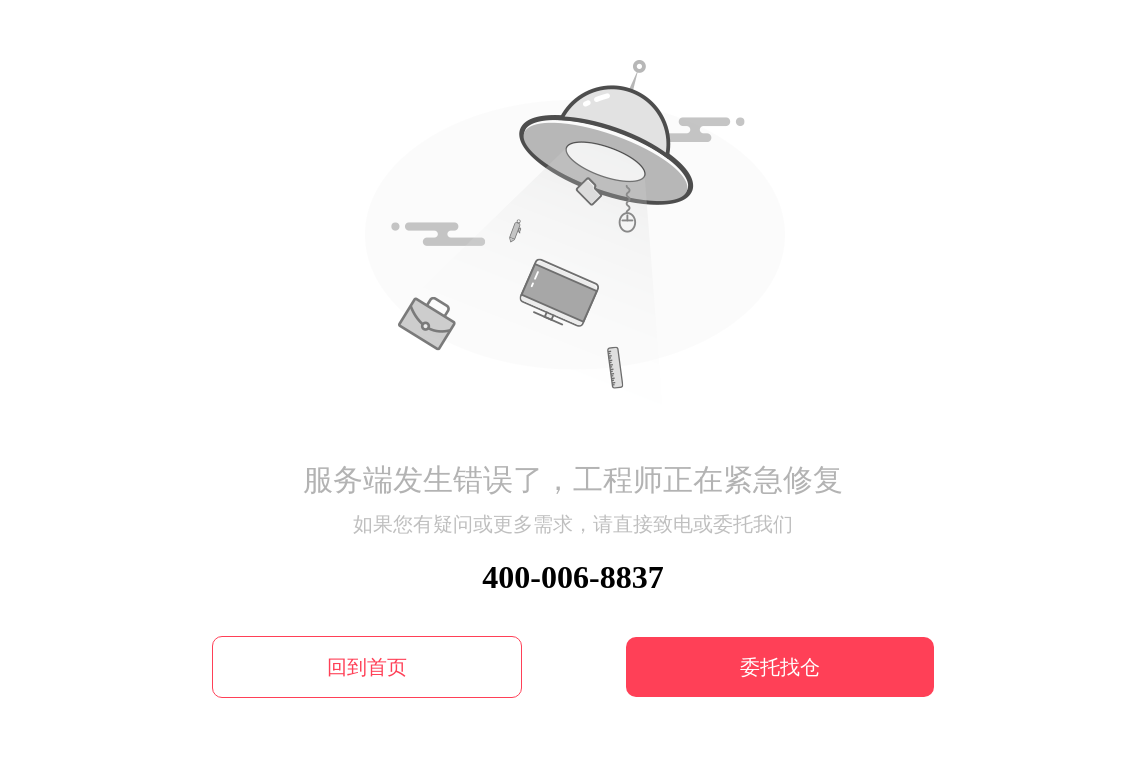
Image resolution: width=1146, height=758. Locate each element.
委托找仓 (780, 667)
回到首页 (367, 667)
